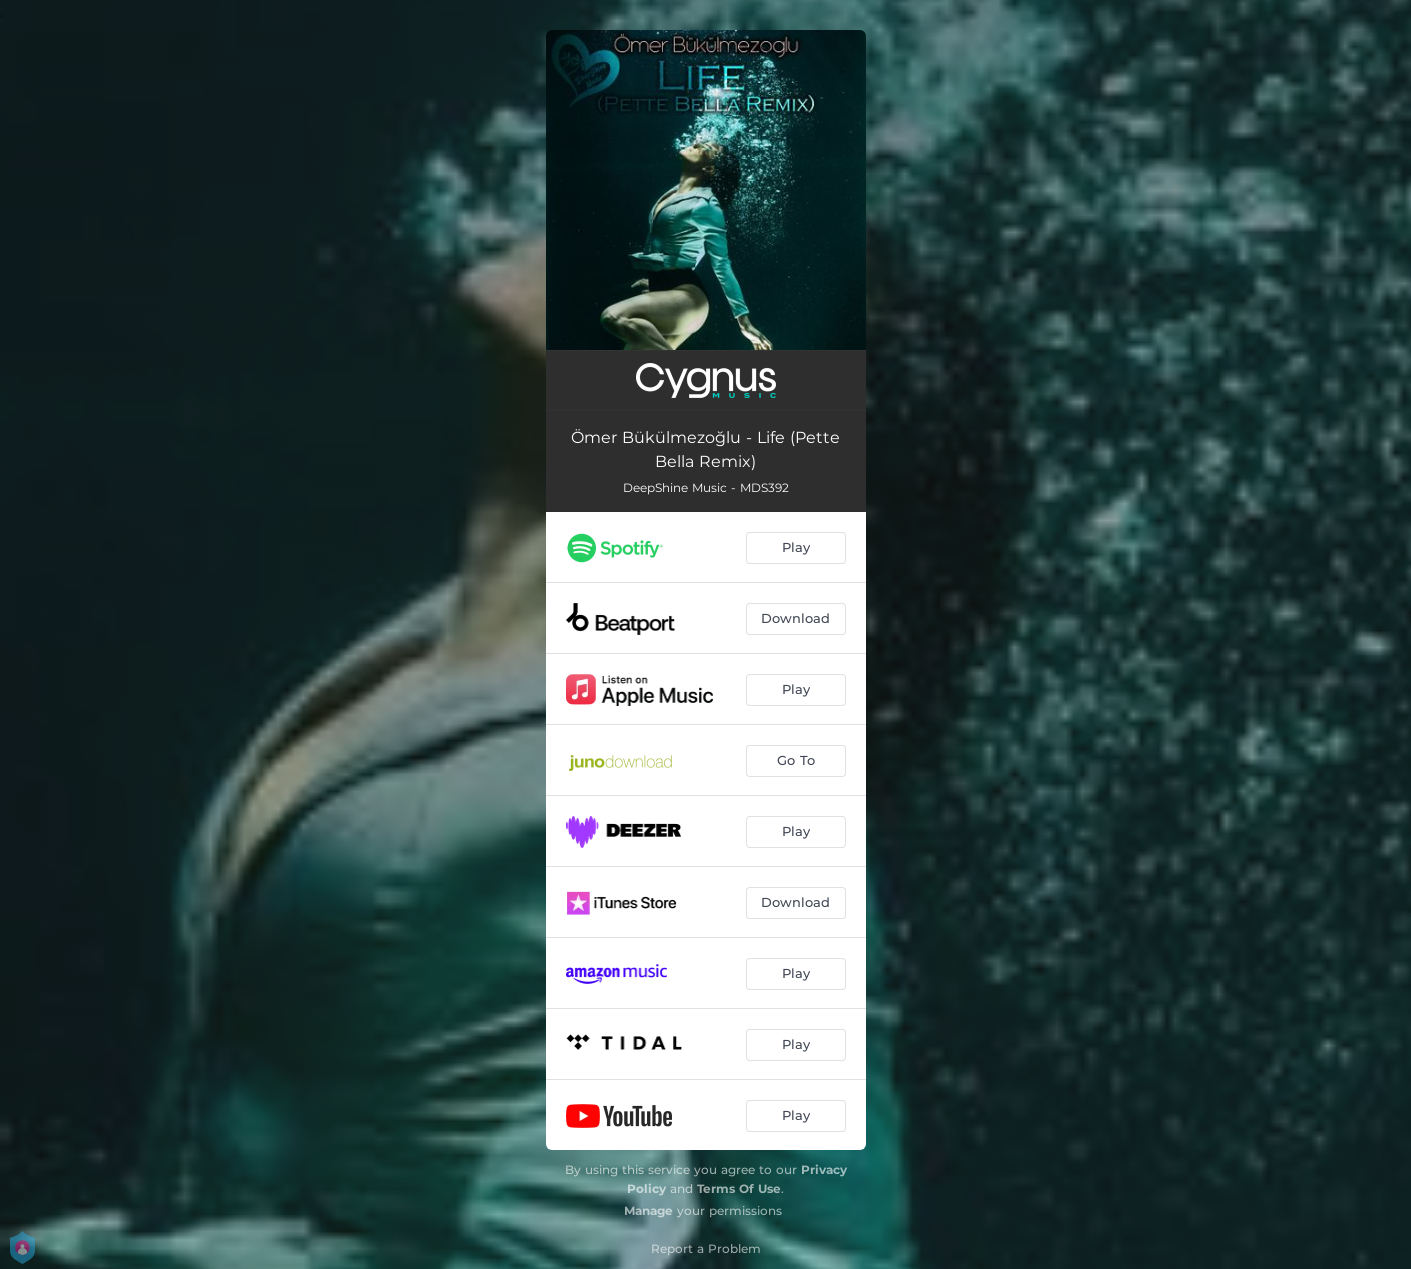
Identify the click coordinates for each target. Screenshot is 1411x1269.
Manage (648, 1210)
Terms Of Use (739, 1188)
